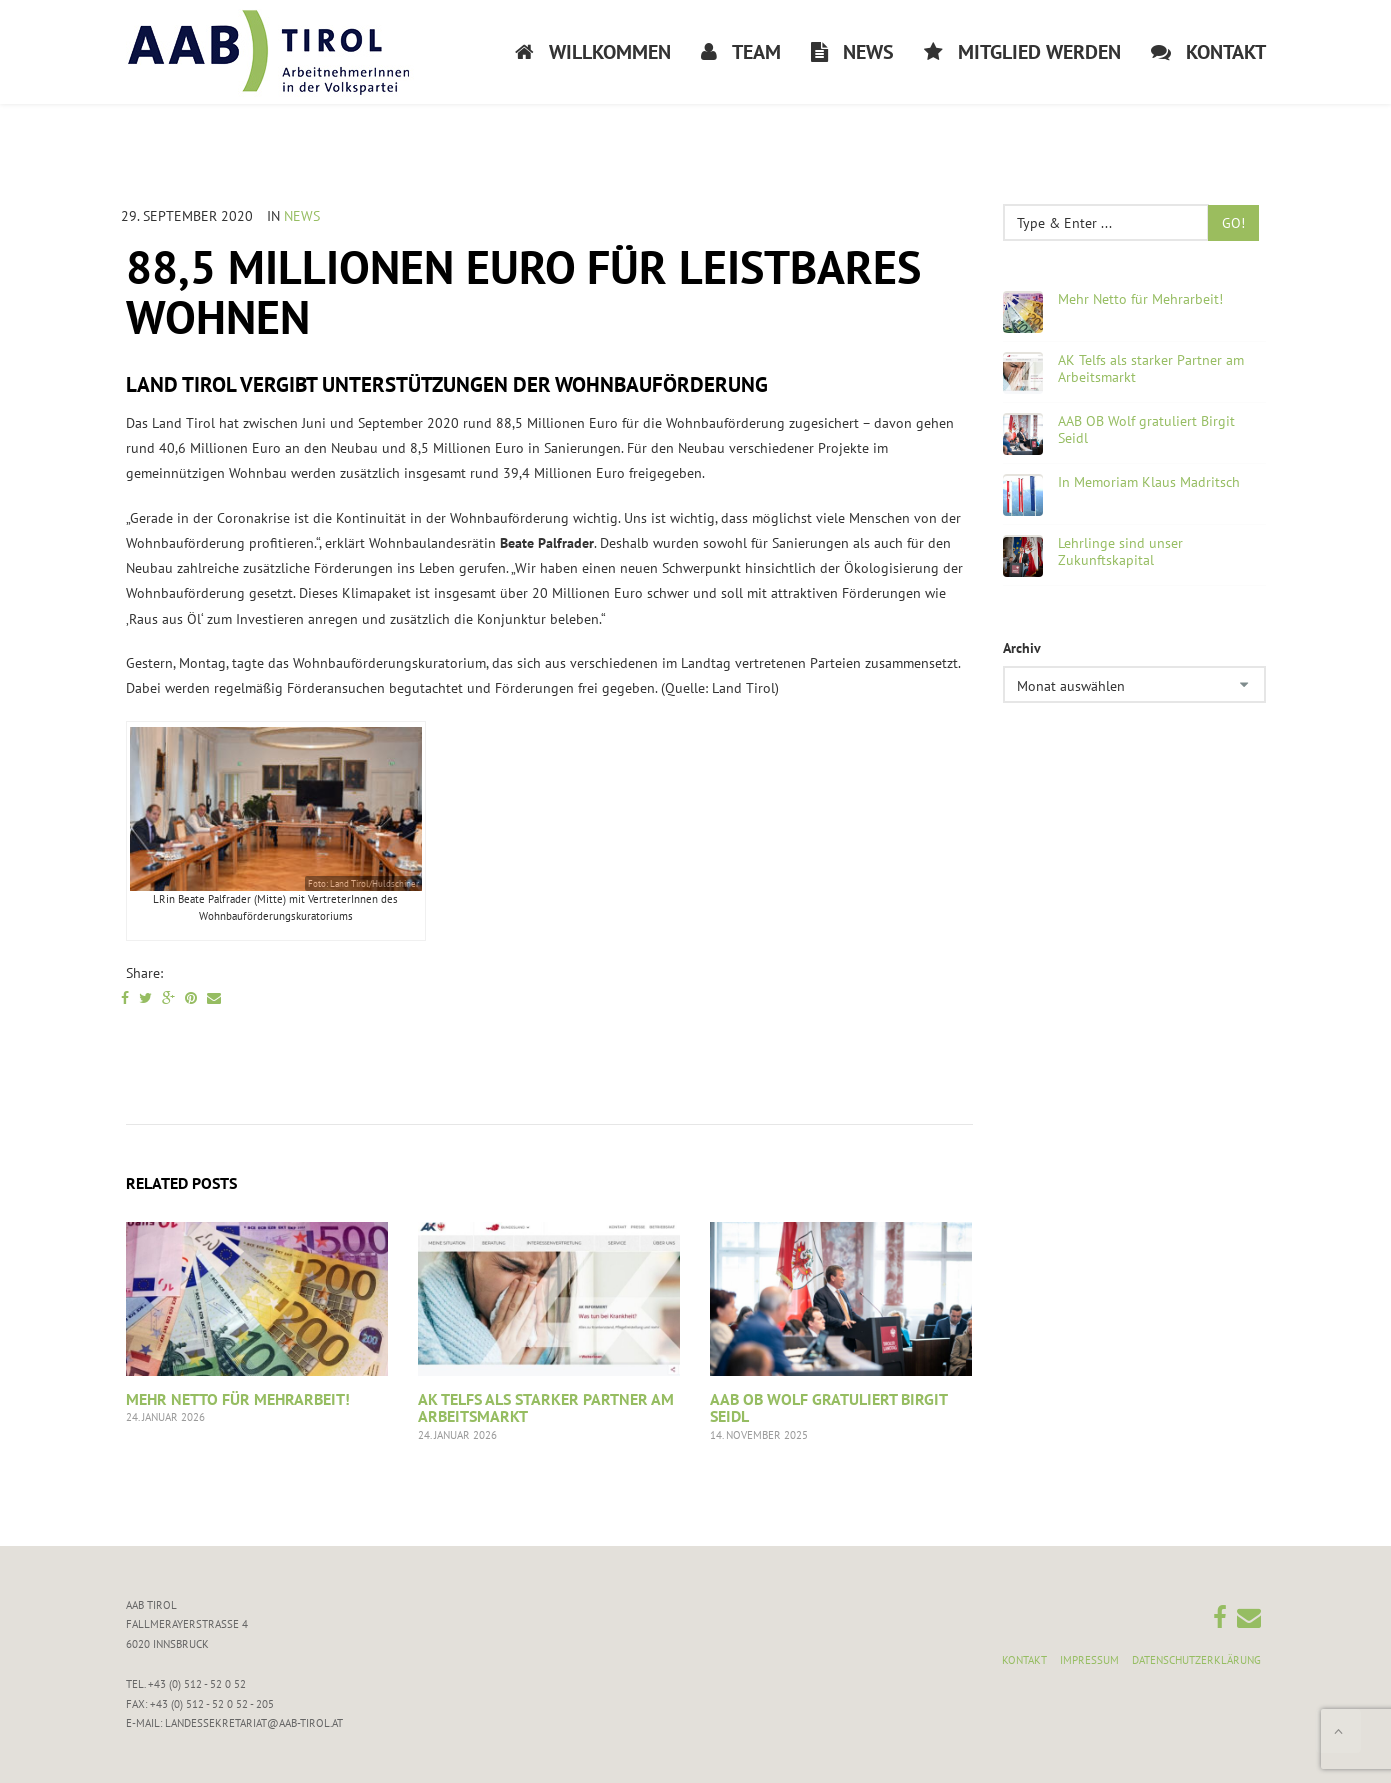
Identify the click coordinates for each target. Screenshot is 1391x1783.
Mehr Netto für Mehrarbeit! (238, 1399)
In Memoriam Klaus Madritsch (1149, 482)
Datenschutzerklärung (1196, 1660)
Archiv (1022, 648)
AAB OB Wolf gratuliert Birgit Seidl (828, 1408)
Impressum (1089, 1660)
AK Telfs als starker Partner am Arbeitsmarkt (546, 1408)
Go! (1233, 223)
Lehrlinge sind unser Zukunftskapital (1120, 552)
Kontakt (1024, 1660)
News (302, 216)
